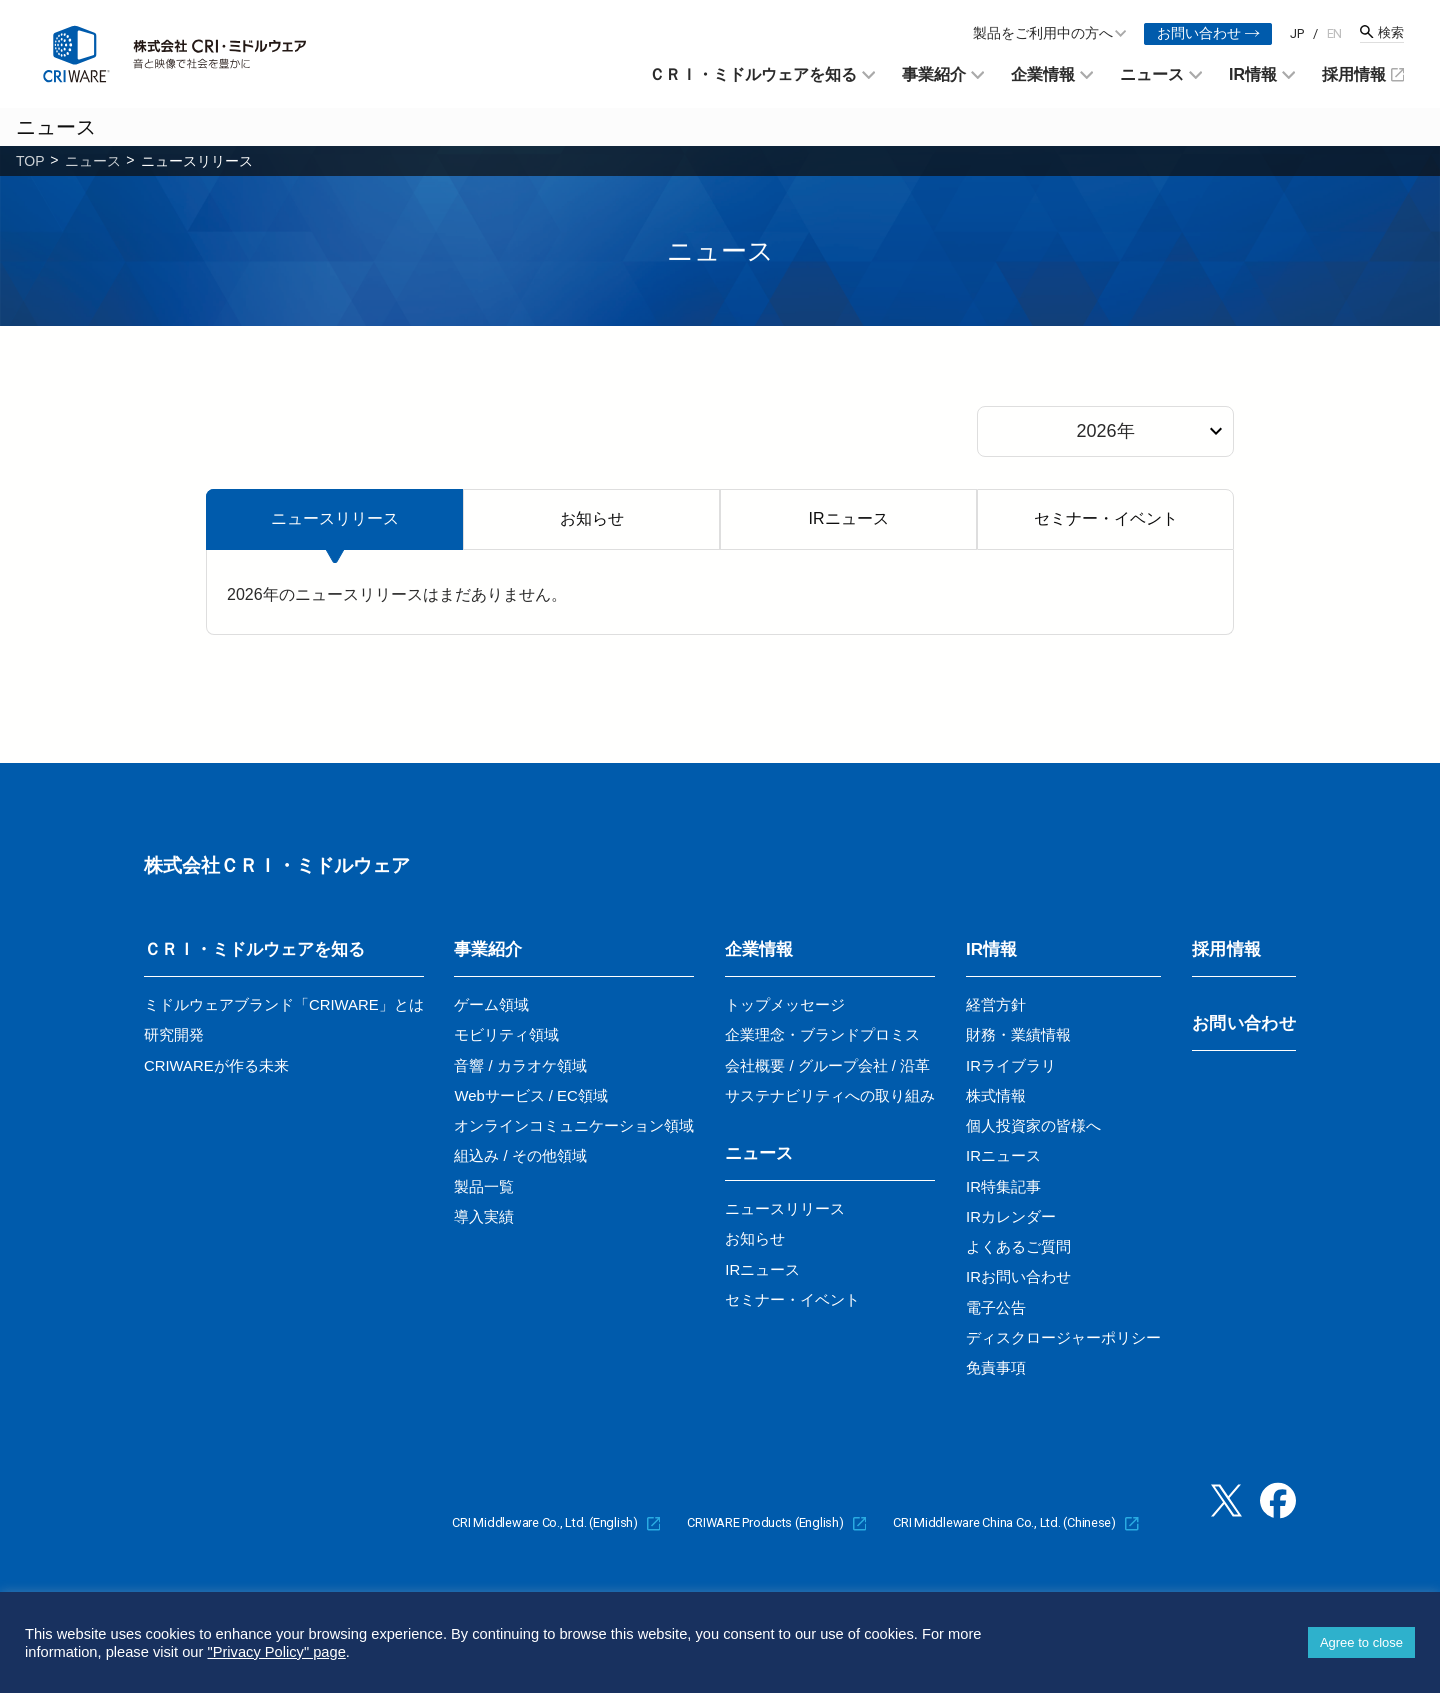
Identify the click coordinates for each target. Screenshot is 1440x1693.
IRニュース (849, 518)
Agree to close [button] (1361, 1642)
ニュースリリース (335, 518)
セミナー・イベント (1106, 518)
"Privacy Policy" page (276, 1652)
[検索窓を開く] (1382, 33)
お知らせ (592, 518)
